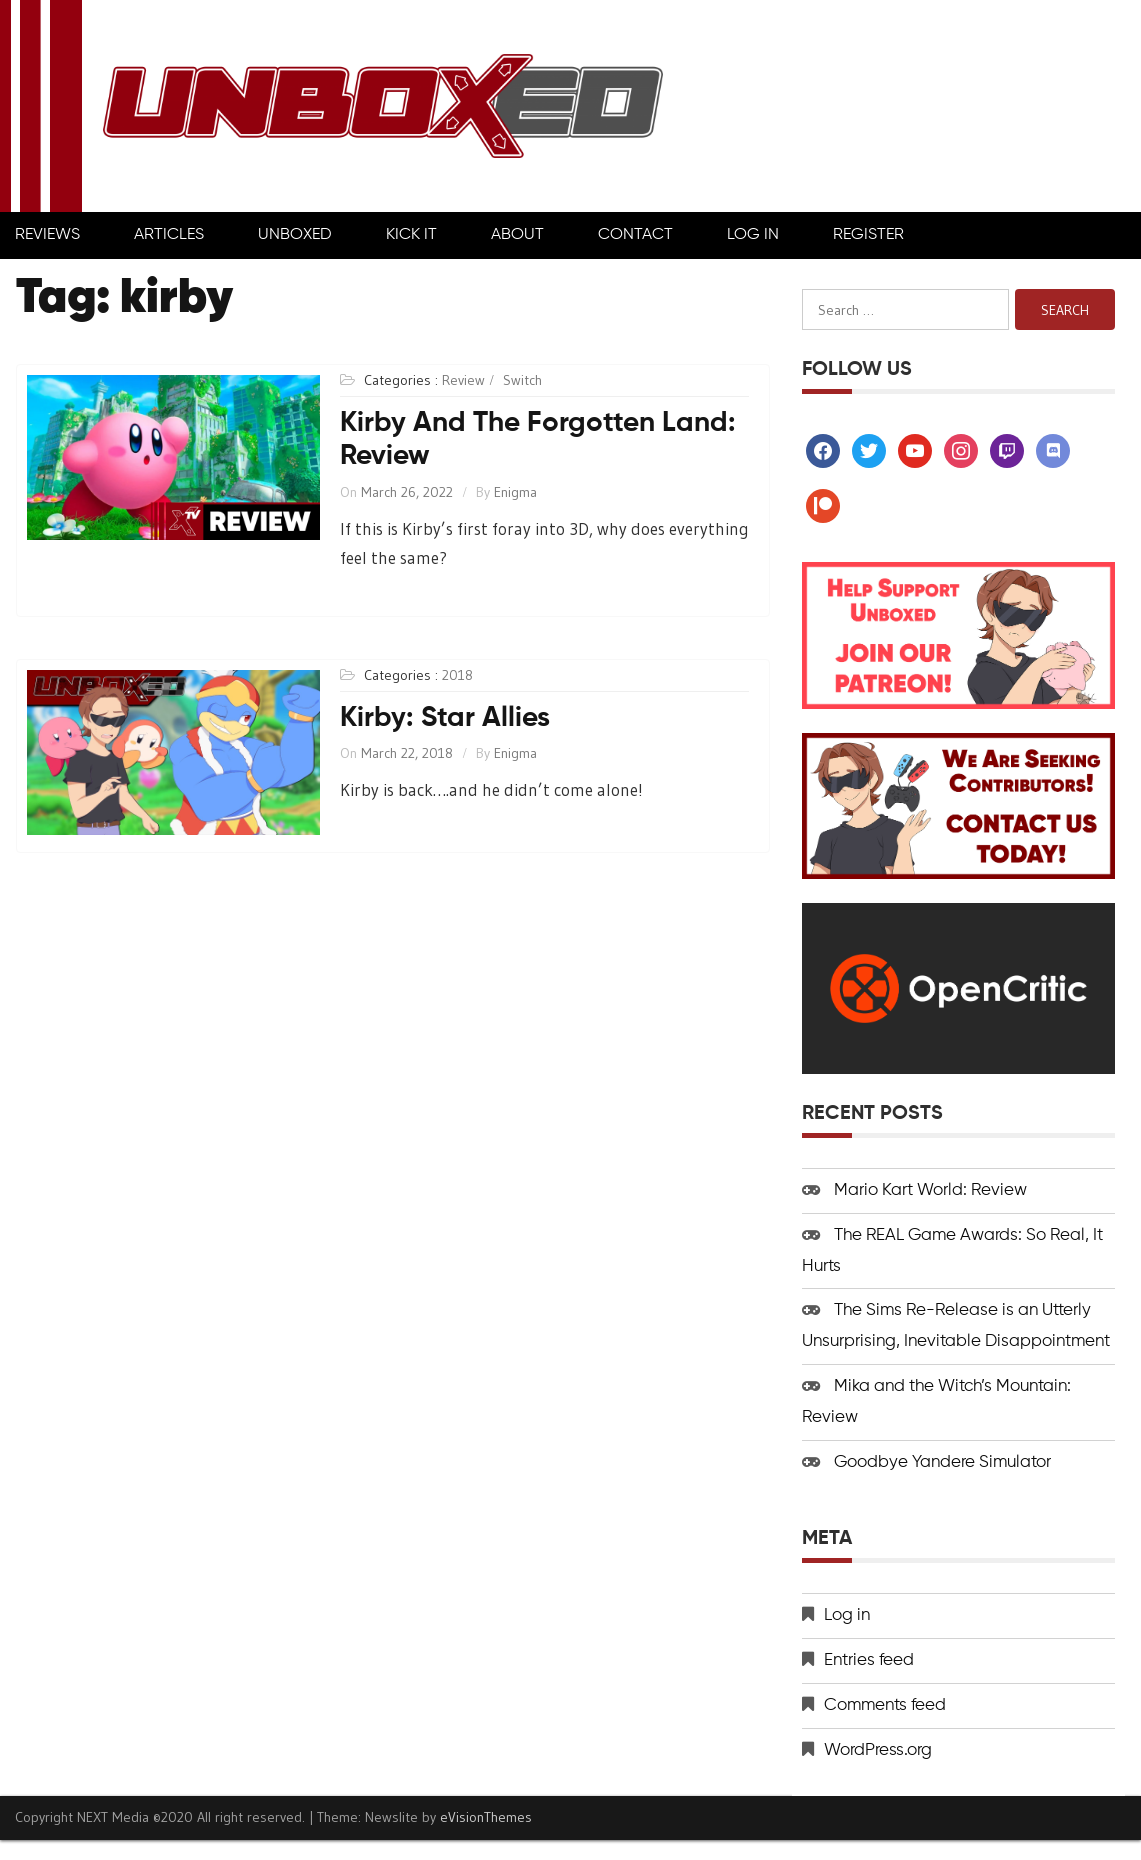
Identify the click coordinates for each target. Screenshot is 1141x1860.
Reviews (47, 235)
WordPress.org (878, 1750)
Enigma (515, 492)
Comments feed (885, 1705)
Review (463, 380)
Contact (635, 235)
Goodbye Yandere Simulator (942, 1462)
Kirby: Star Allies (445, 718)
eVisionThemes (486, 1817)
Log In (753, 235)
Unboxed (295, 235)
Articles (169, 235)
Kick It (411, 235)
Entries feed (869, 1660)
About (517, 235)
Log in (847, 1615)
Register (868, 235)
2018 (457, 675)
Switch (522, 380)
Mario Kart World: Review (930, 1190)
